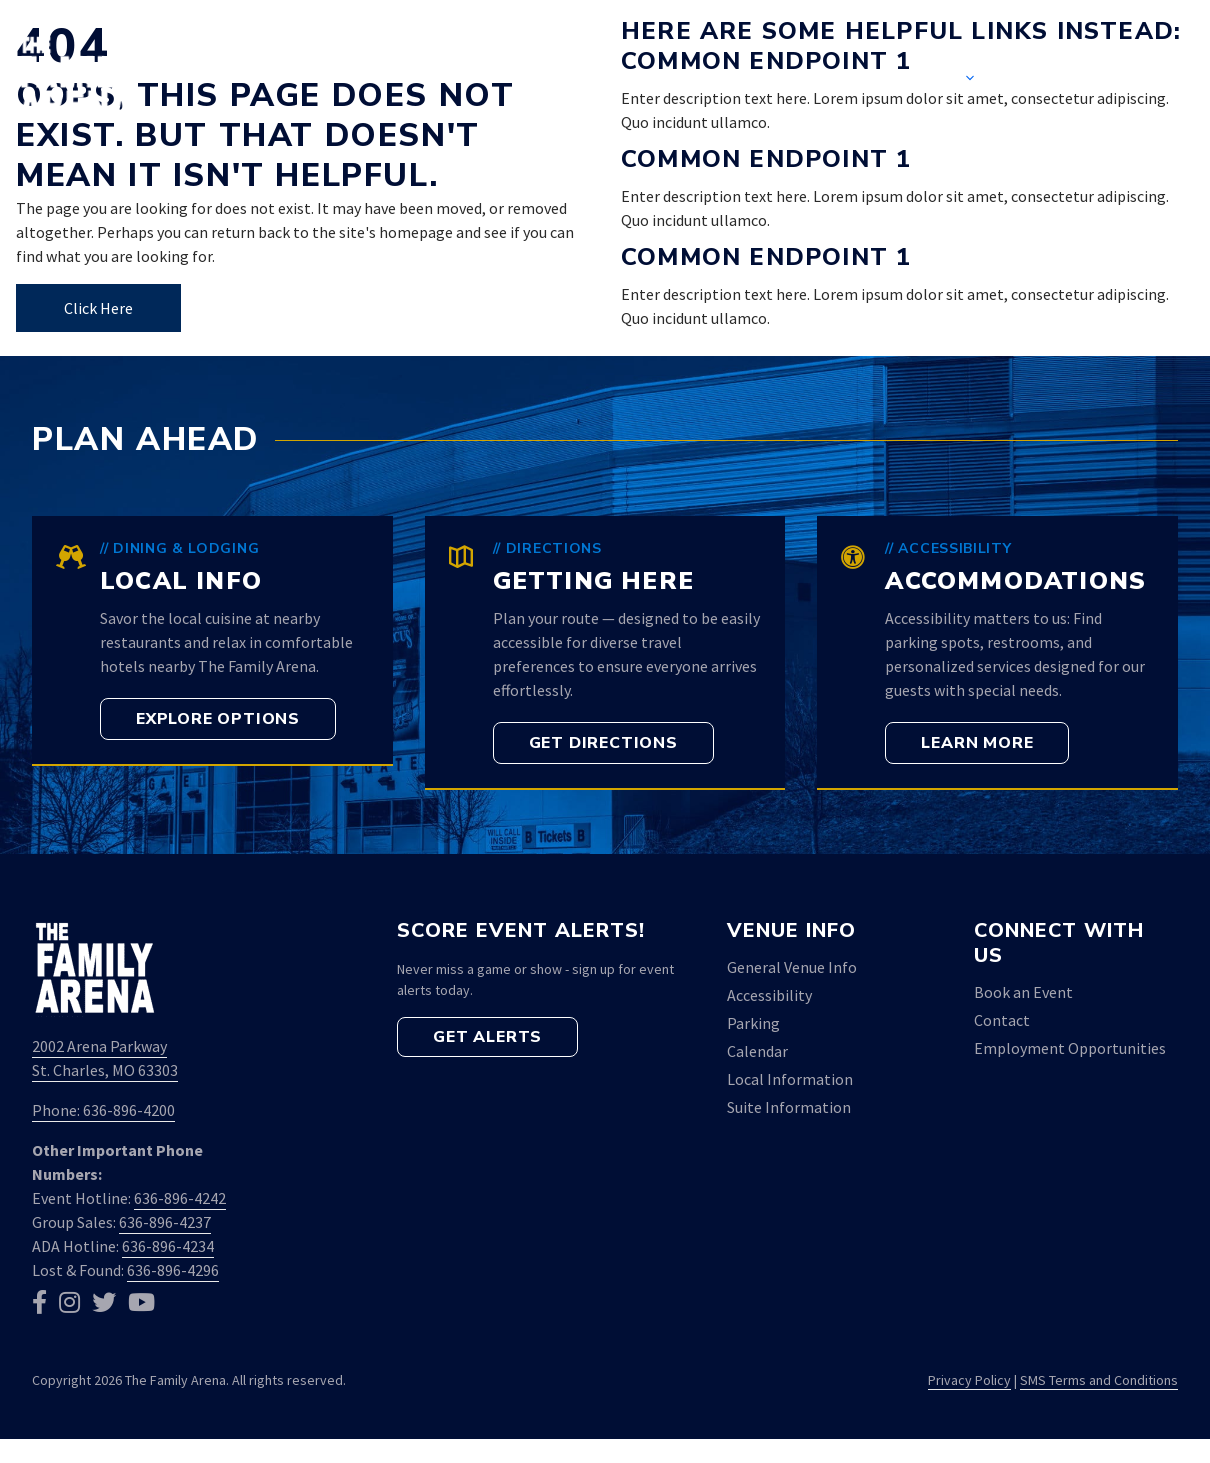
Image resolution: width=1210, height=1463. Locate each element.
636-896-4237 (165, 1222)
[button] (1163, 80)
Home (629, 79)
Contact (1067, 79)
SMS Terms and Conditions (1099, 1380)
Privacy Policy (969, 1380)
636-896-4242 (180, 1198)
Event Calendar (776, 79)
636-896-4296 (173, 1270)
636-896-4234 (168, 1246)
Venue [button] (950, 80)
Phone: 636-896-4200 (103, 1110)
